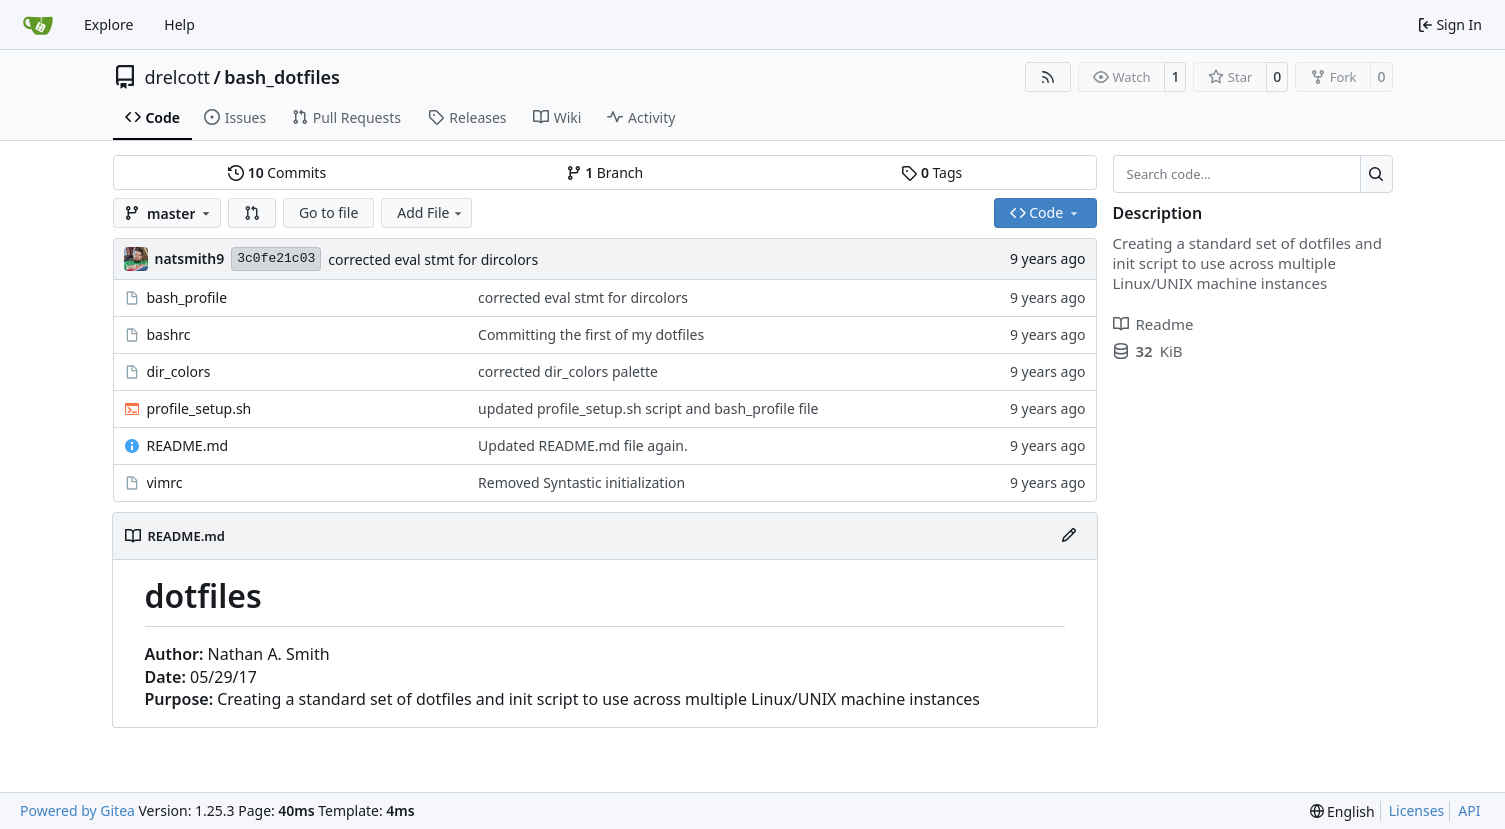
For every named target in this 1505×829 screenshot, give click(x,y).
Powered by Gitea (77, 810)
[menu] (1342, 811)
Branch (605, 172)
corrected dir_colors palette (568, 371)
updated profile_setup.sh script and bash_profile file (648, 408)
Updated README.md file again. (583, 445)
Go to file (328, 212)
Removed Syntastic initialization (581, 482)
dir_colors (179, 371)
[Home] (38, 25)
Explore (108, 24)
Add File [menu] (431, 212)
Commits (277, 172)
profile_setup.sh (199, 408)
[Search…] (1376, 174)
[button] (252, 213)
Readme (1153, 324)
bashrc (169, 334)
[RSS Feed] (1048, 77)
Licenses (1417, 810)
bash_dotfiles (282, 77)
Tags (931, 172)
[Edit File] (1069, 536)
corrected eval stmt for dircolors (433, 259)
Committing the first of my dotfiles (591, 334)
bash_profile (187, 297)
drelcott (177, 77)
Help (179, 24)
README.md (188, 445)
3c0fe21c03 (276, 258)
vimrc (165, 482)
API (1469, 810)
